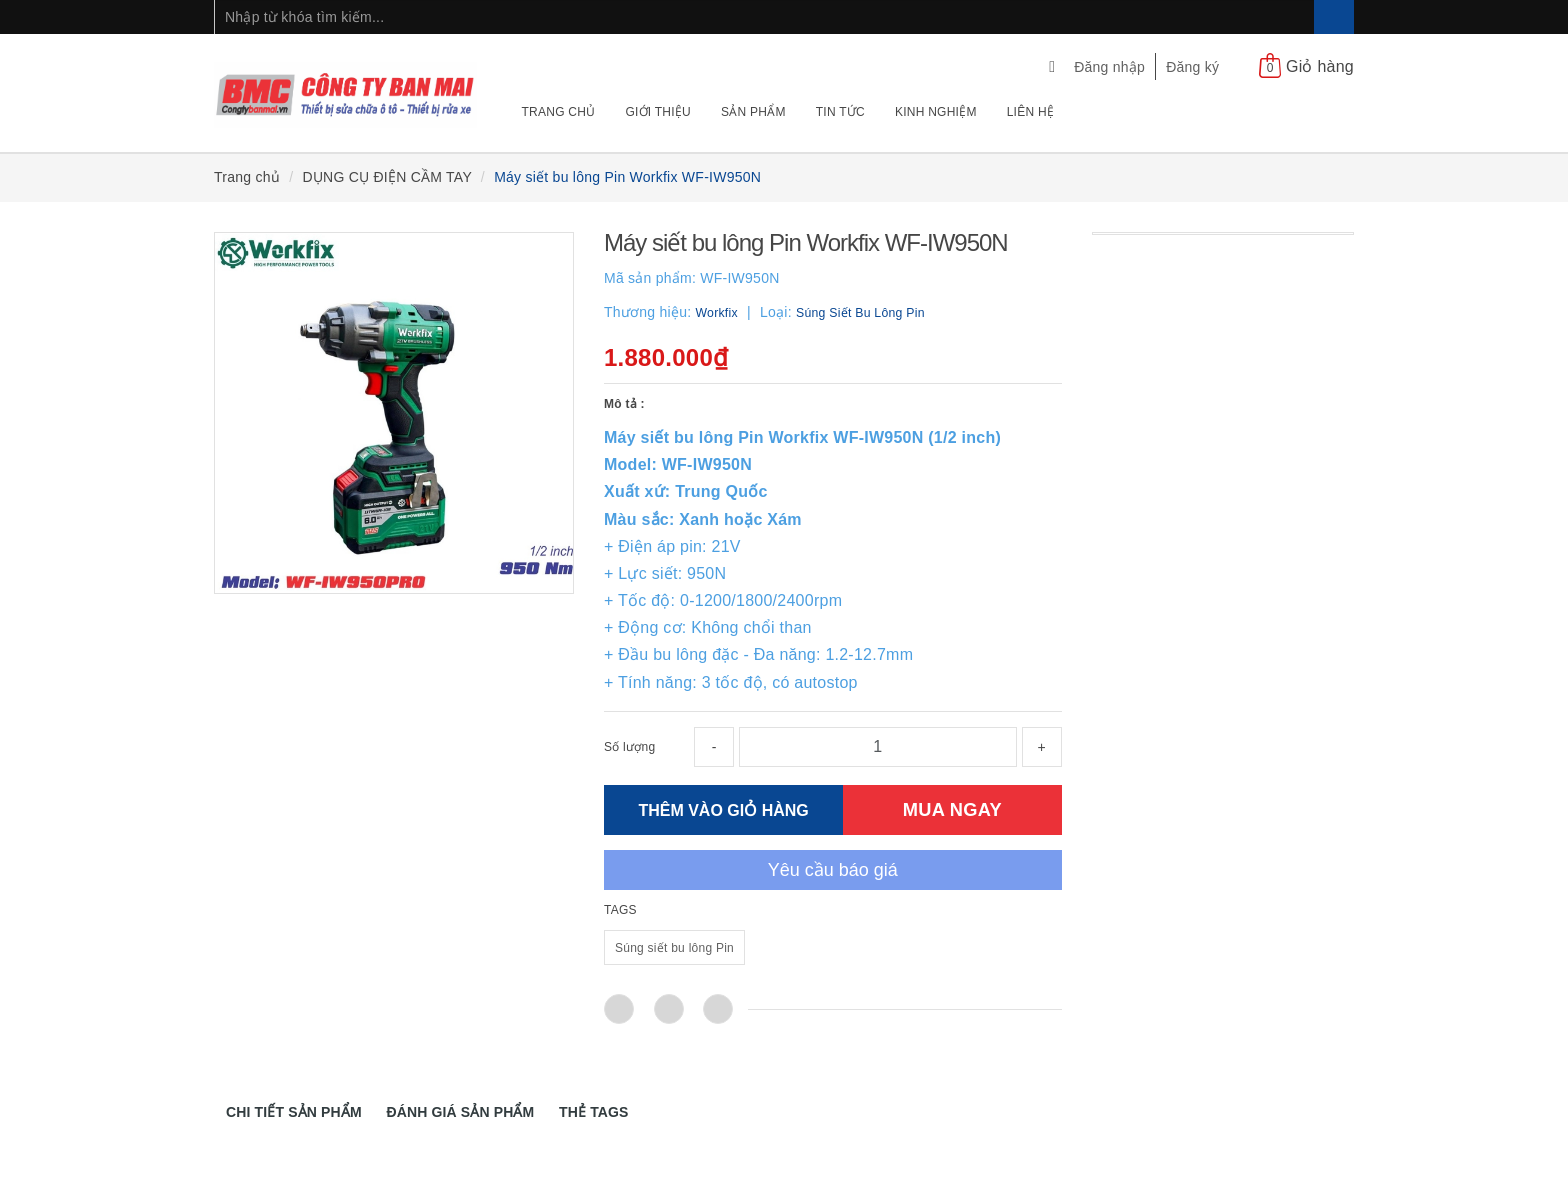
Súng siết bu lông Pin (674, 948)
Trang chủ (559, 112)
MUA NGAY (952, 809)
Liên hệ (1030, 112)
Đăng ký (1192, 67)
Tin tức (840, 112)
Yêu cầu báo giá (833, 870)
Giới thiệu (658, 112)
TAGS (620, 910)
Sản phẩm (753, 112)
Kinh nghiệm (936, 112)
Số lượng (629, 747)
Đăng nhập (1109, 67)
